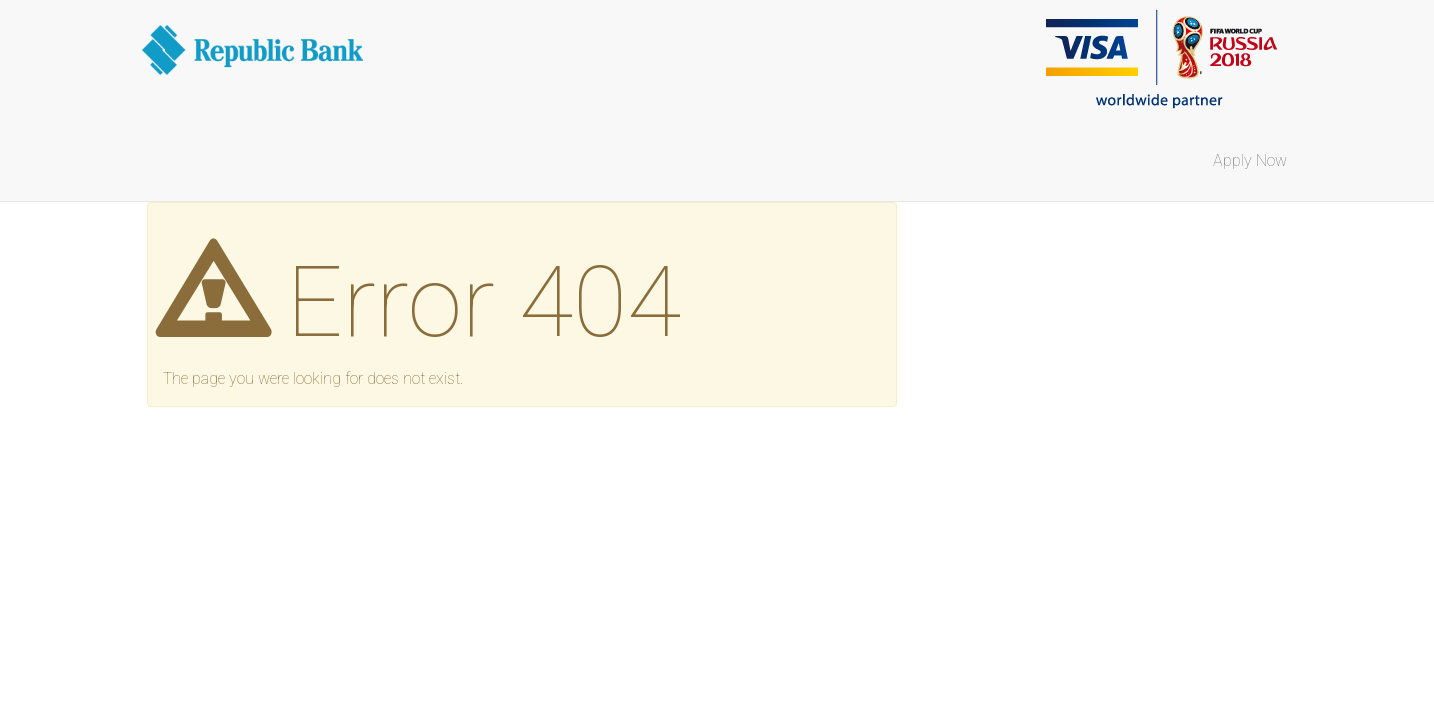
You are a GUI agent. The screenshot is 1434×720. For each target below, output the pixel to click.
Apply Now (1250, 160)
